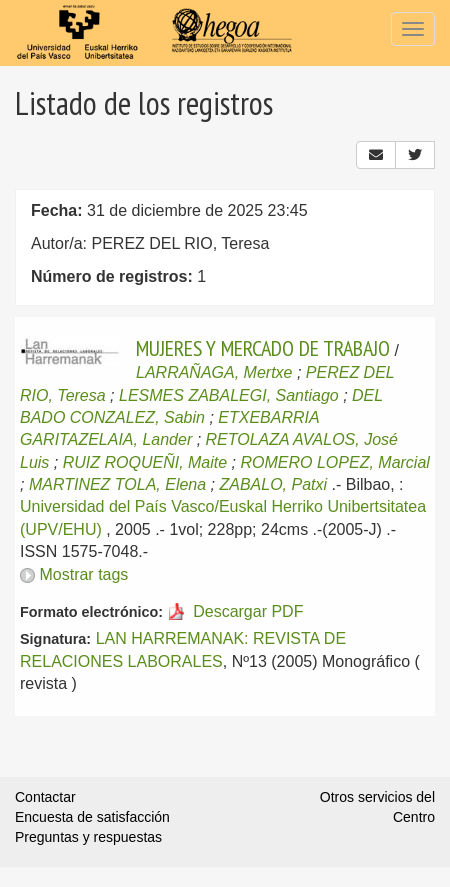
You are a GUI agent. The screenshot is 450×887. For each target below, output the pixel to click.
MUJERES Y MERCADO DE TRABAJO (263, 348)
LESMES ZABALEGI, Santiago (229, 395)
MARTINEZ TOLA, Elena (117, 484)
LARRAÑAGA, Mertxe (214, 372)
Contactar (45, 797)
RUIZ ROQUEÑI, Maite (145, 462)
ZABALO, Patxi (273, 484)
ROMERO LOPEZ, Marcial (335, 462)
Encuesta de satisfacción (92, 817)
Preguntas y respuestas (88, 837)
